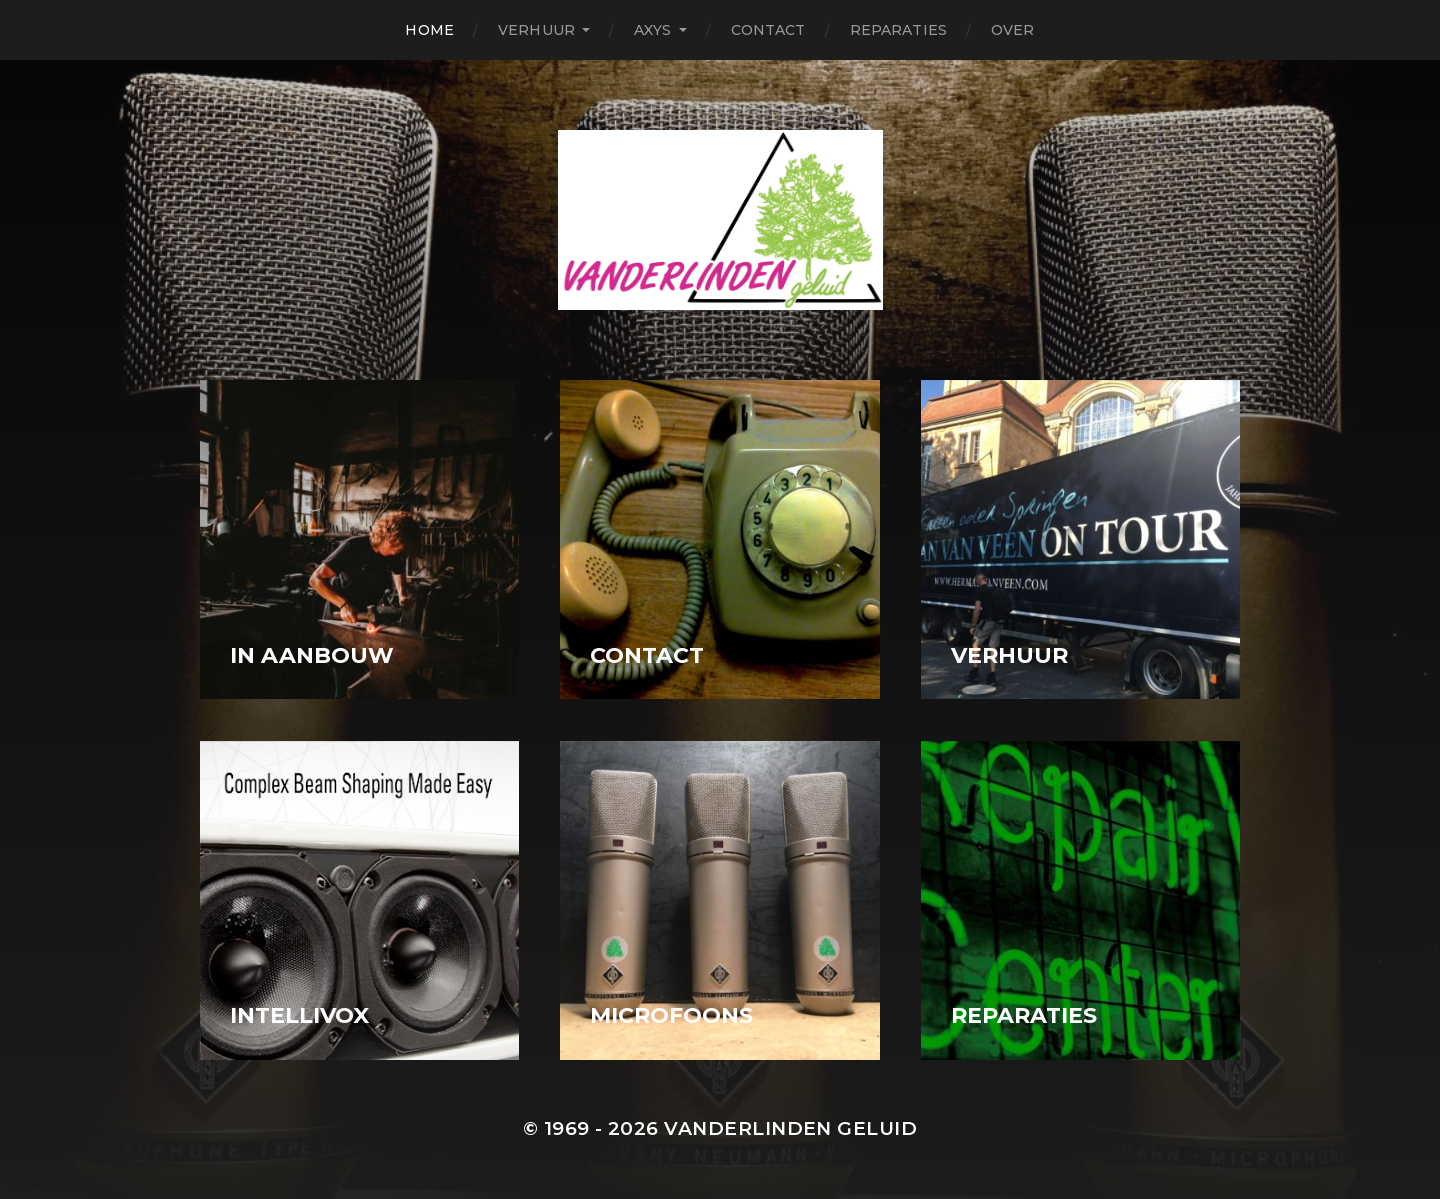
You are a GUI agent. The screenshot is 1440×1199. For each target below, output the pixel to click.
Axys (653, 30)
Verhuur (536, 30)
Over (1013, 30)
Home (429, 30)
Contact (768, 30)
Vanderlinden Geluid (790, 1128)
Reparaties (898, 30)
